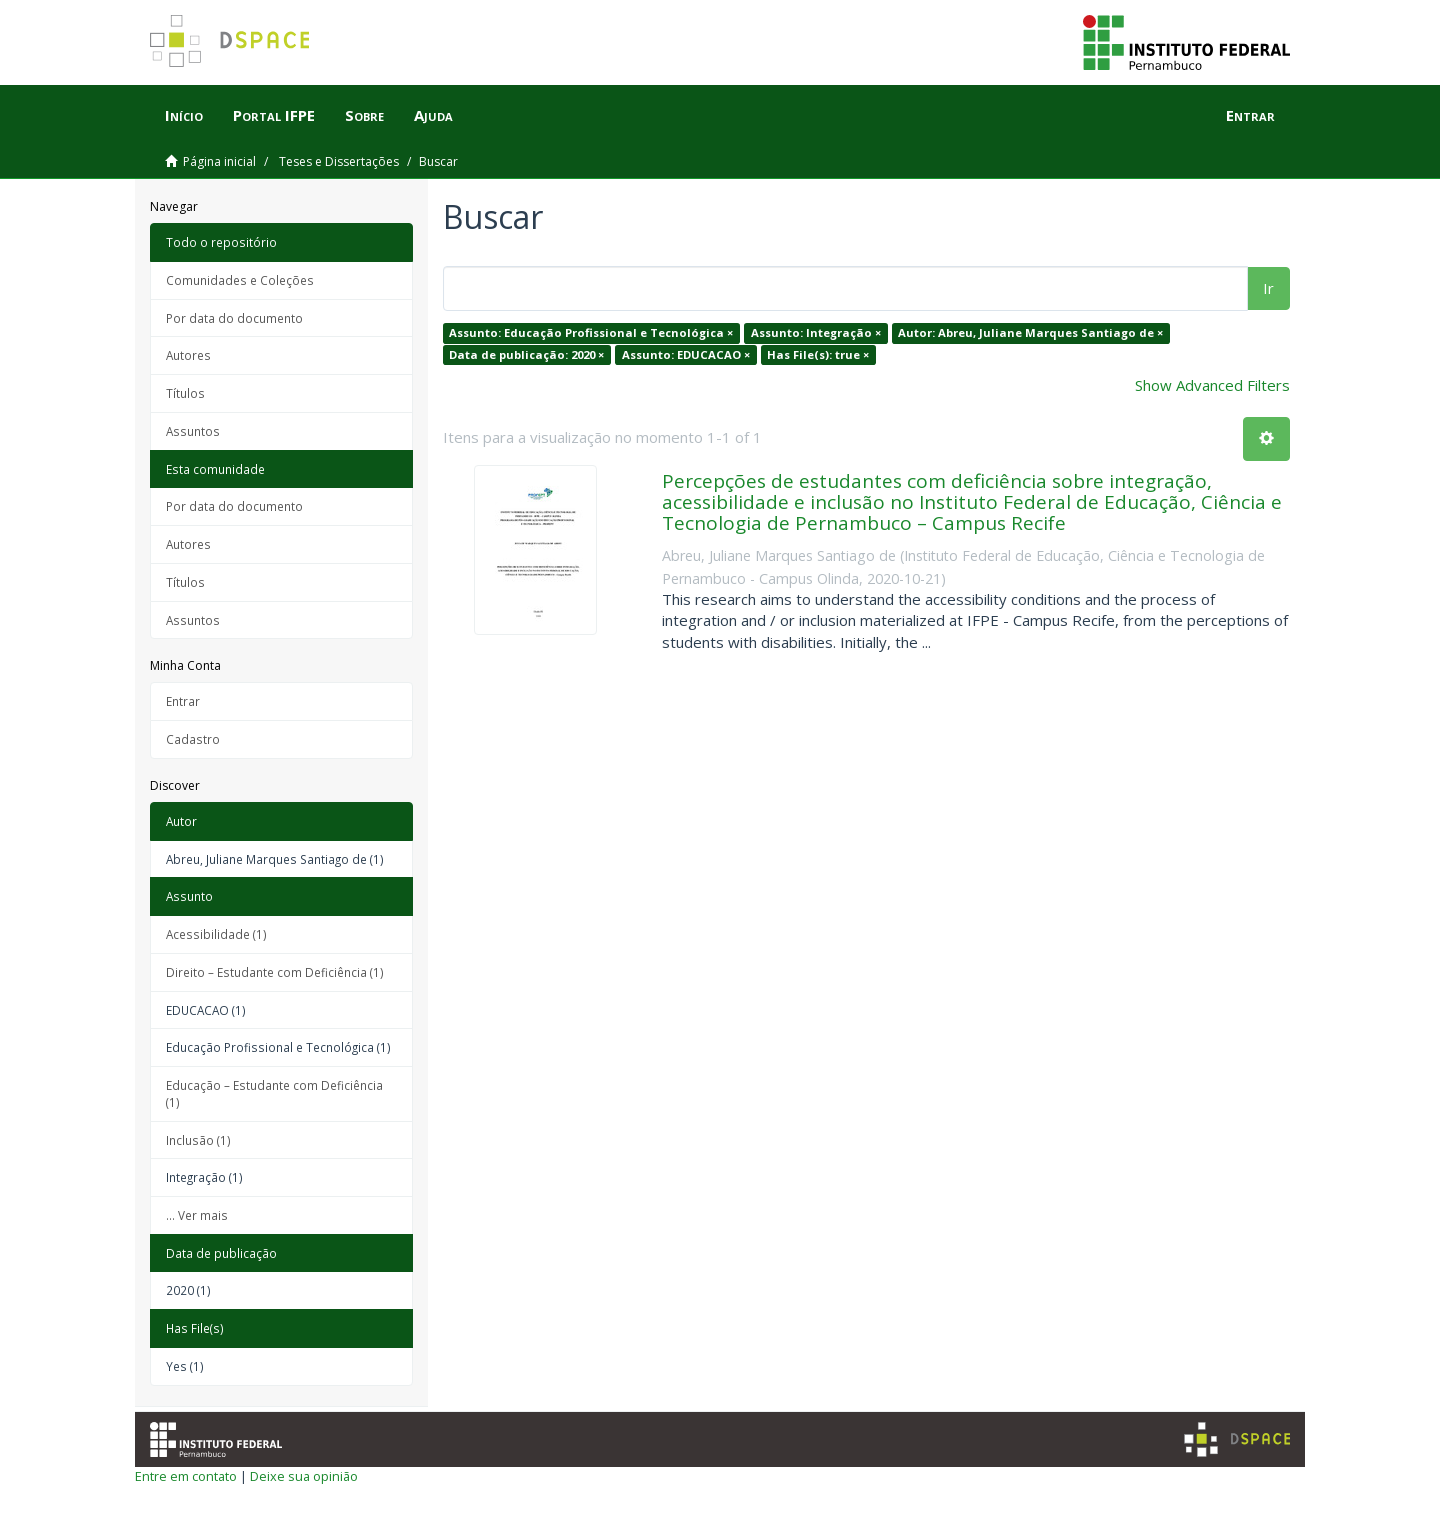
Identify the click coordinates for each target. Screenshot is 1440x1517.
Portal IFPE (274, 115)
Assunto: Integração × (816, 332)
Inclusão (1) (198, 1140)
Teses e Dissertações (339, 161)
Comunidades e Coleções (240, 280)
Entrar (183, 701)
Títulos (185, 393)
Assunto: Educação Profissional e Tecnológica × (591, 332)
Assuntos (193, 431)
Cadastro (193, 739)
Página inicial (219, 161)
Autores (188, 355)
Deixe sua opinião (304, 1476)
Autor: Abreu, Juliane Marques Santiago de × (1030, 332)
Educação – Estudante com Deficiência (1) (274, 1093)
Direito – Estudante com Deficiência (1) (275, 972)
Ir (1268, 288)
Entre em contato (186, 1476)
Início (184, 115)
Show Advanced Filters (1212, 385)
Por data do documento (234, 318)
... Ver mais (197, 1215)
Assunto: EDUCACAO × (686, 354)
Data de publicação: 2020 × (526, 354)
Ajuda (433, 115)
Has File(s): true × (818, 354)
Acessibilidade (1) (216, 934)
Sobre (364, 115)
